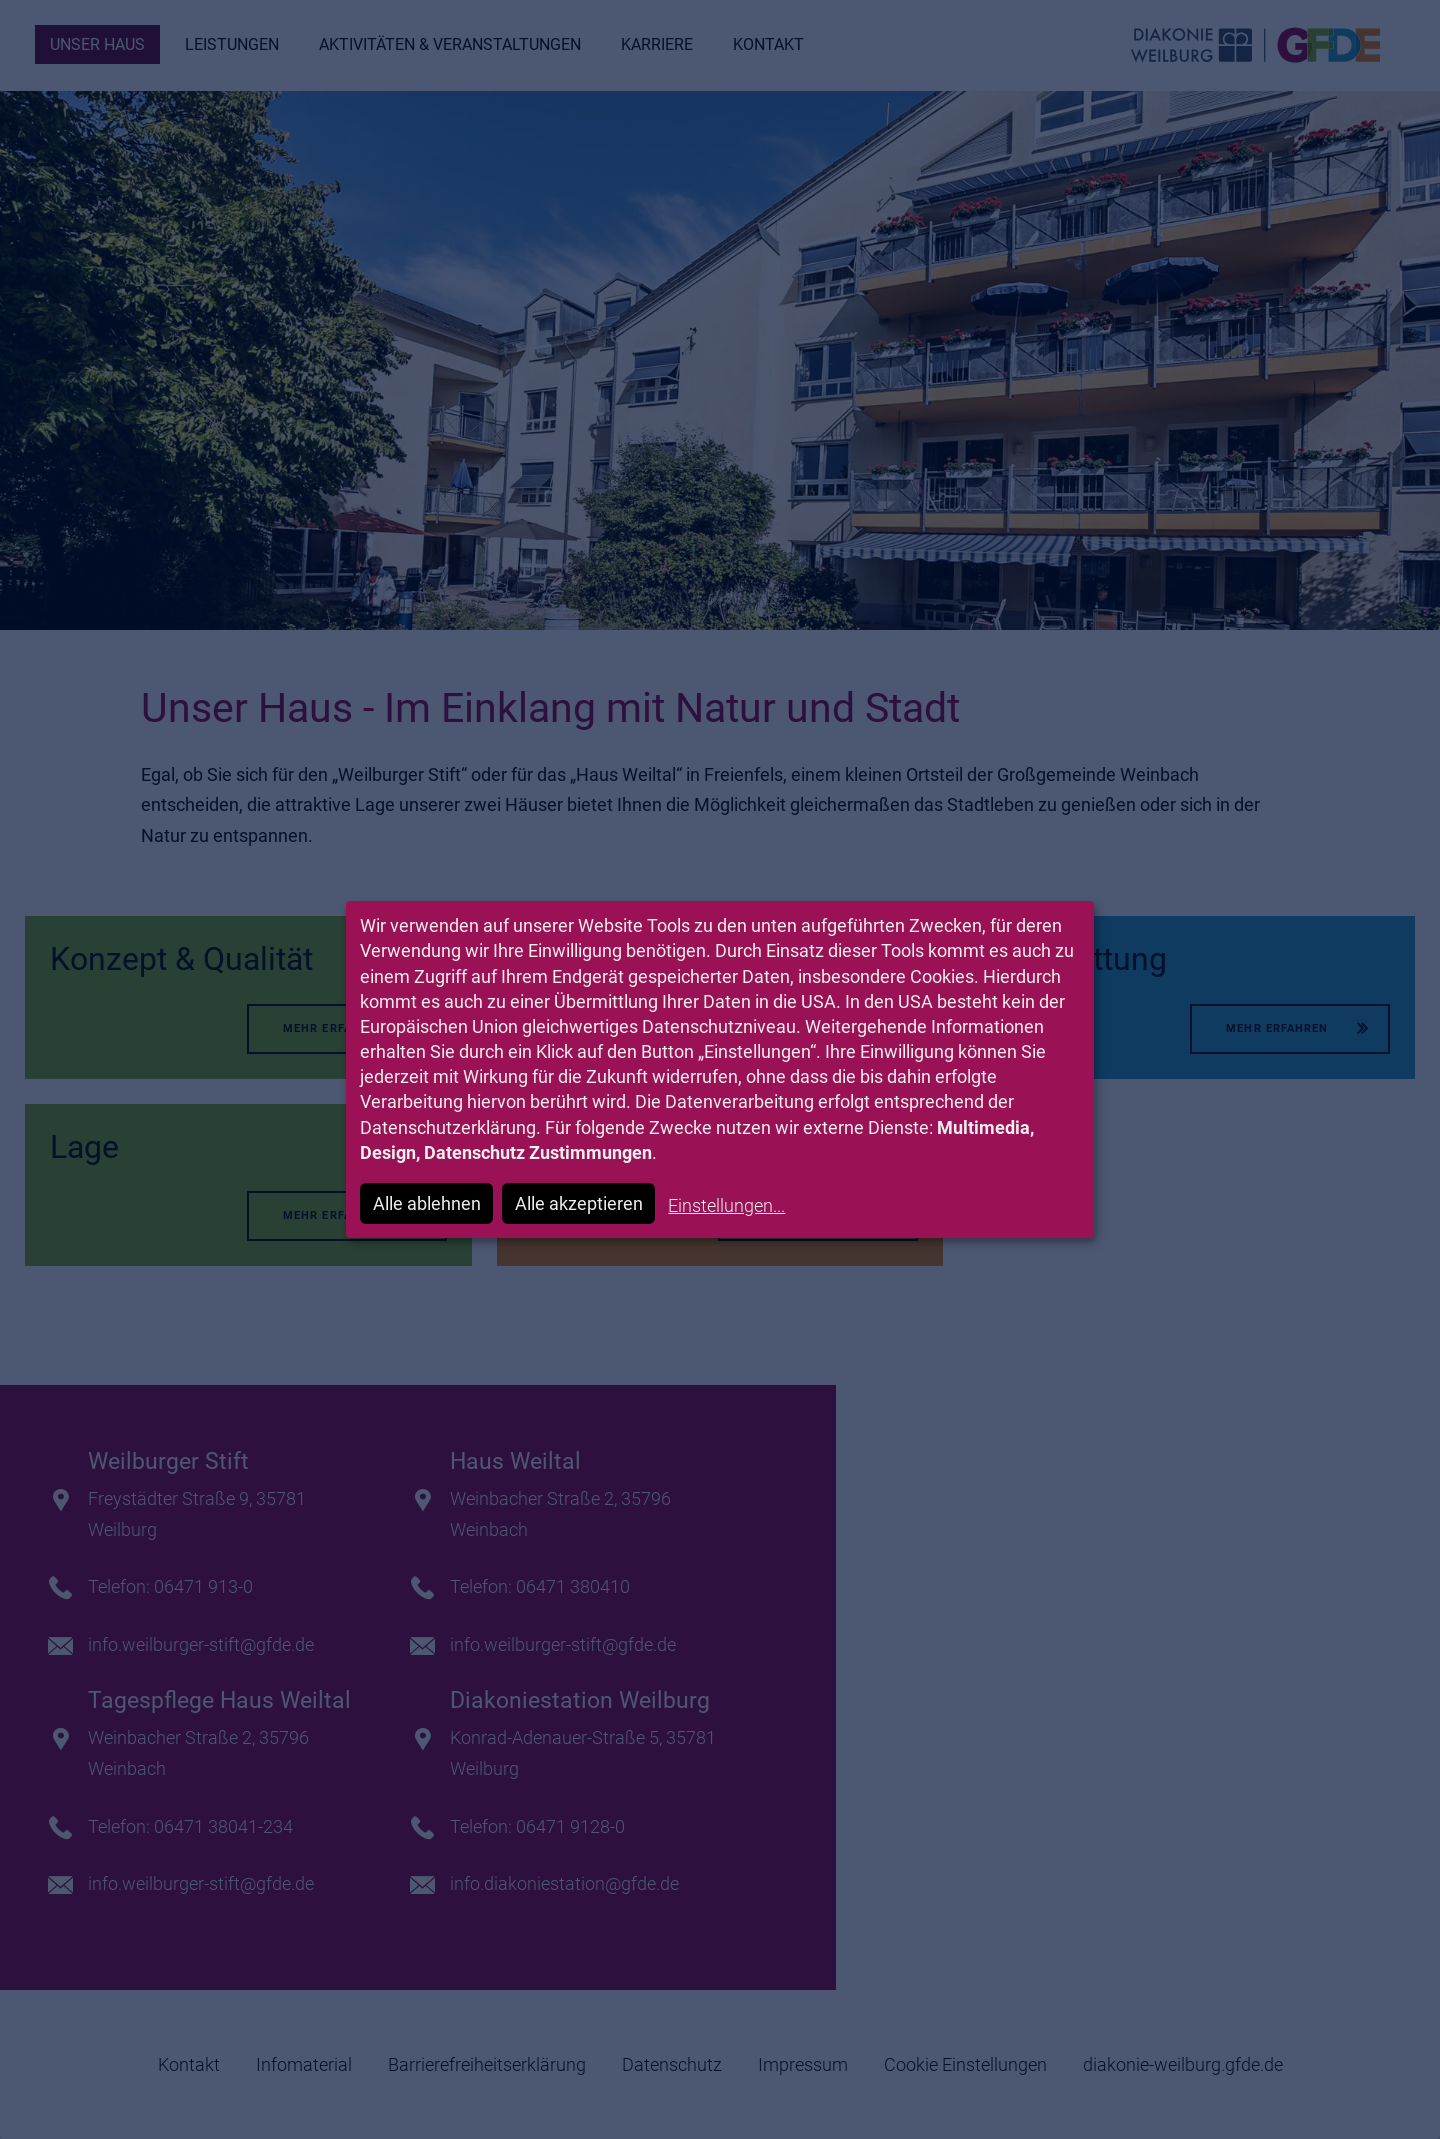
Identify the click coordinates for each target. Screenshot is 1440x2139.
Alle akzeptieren (579, 1203)
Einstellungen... (726, 1205)
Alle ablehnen (427, 1203)
